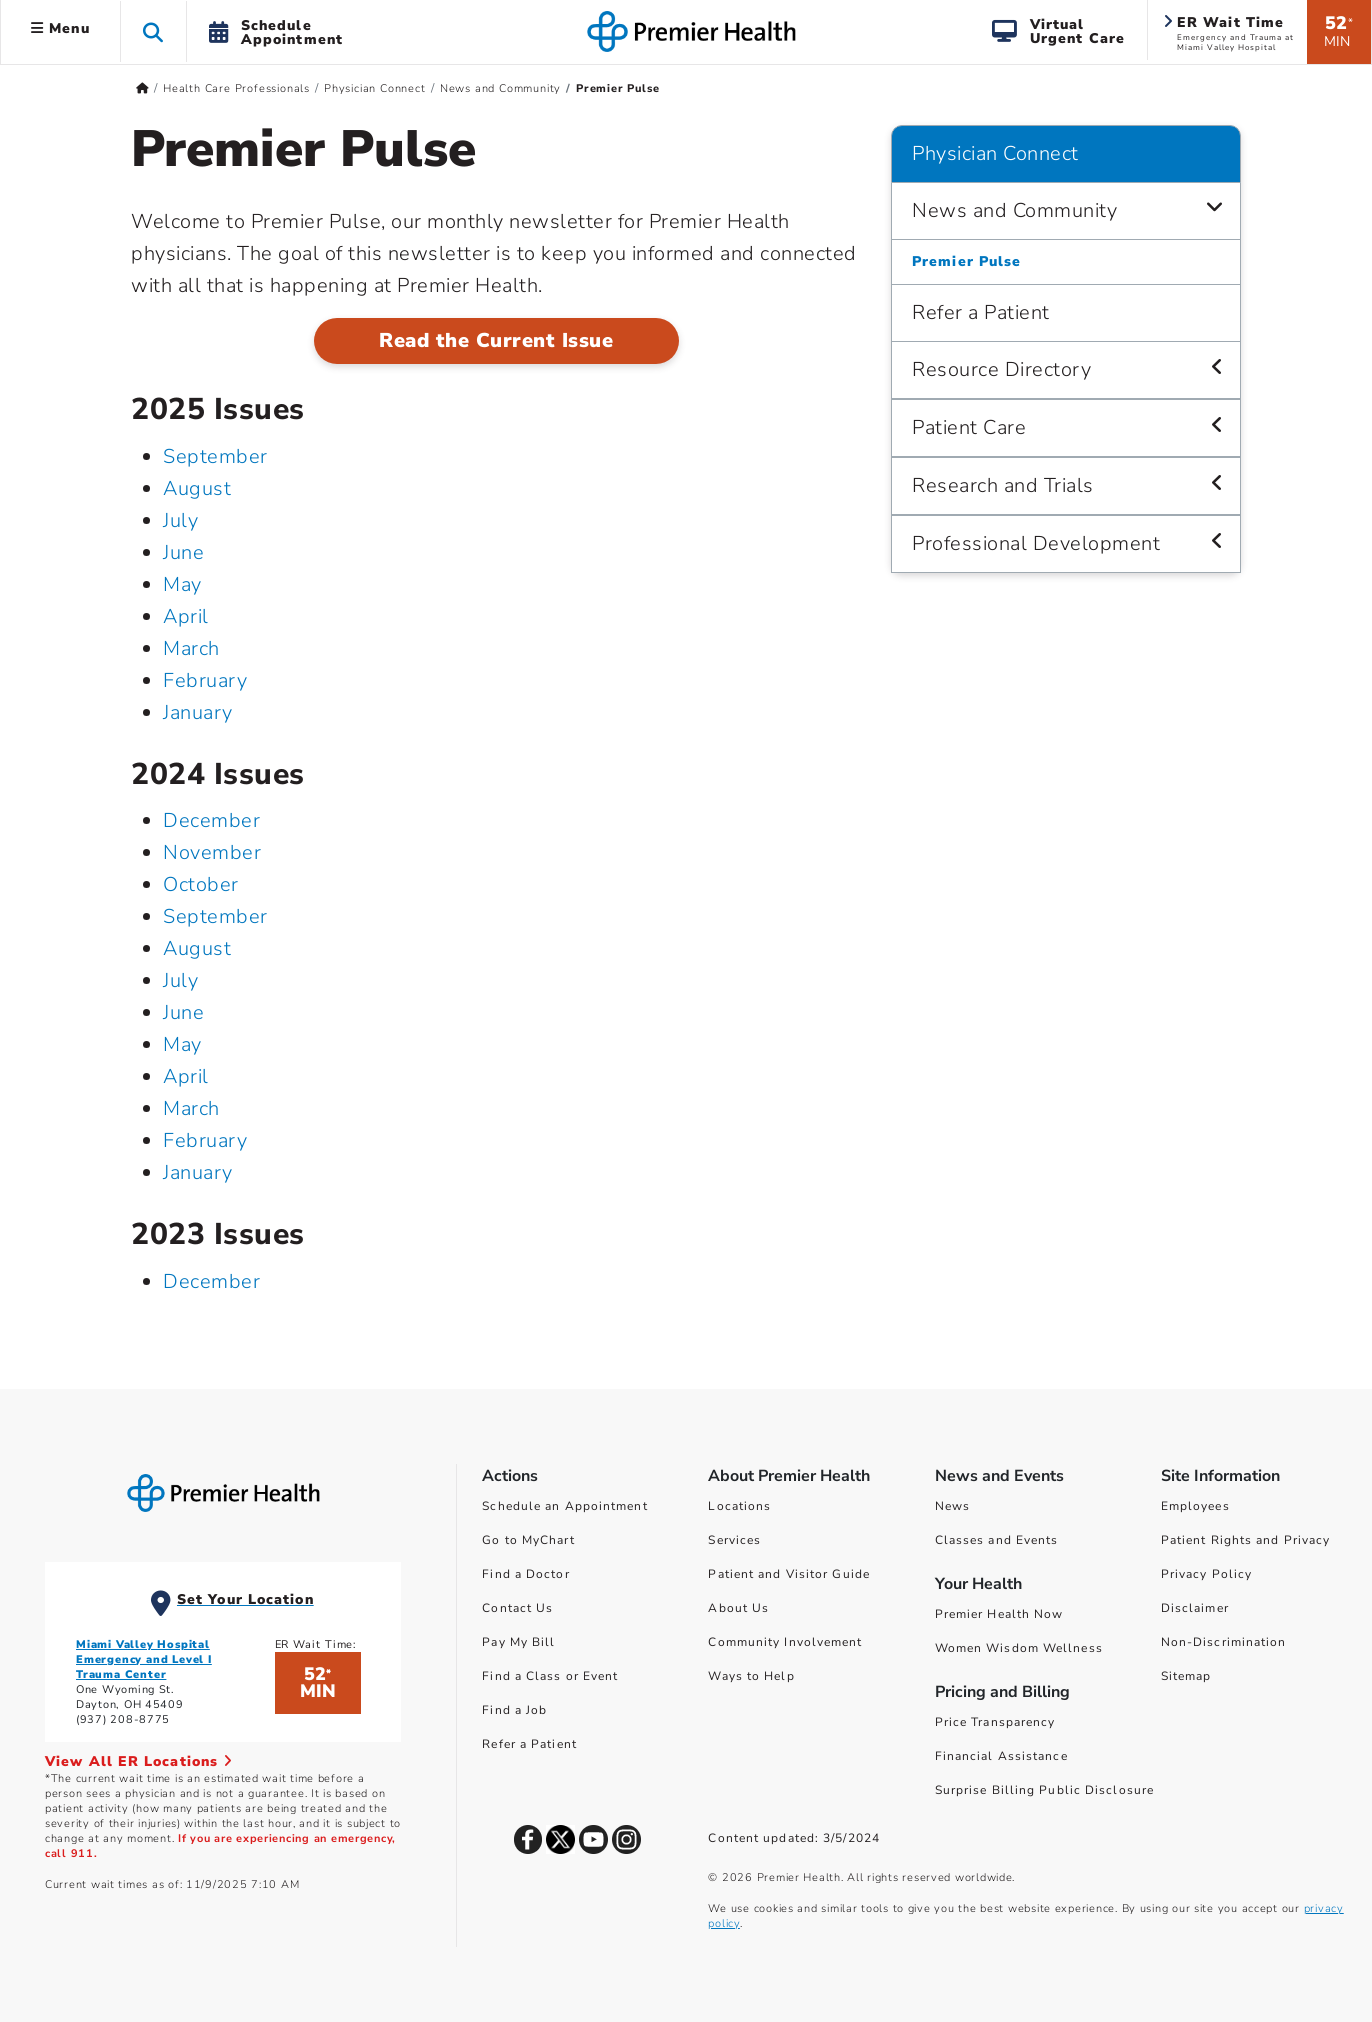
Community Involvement (785, 1642)
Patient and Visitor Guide (789, 1574)
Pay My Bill (518, 1642)
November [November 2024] (212, 852)
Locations (739, 1506)
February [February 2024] (205, 1140)
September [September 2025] (215, 456)
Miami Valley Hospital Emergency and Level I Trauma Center (144, 1659)
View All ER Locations (139, 1761)
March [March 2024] (191, 1108)
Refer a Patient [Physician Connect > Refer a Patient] (981, 312)
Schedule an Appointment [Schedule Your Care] (564, 1506)
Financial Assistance (1001, 1756)
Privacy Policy (1206, 1574)
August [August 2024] (197, 948)
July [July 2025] (180, 520)
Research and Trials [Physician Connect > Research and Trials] (1003, 485)
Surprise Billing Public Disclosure (1044, 1790)
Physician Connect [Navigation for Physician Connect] (995, 153)
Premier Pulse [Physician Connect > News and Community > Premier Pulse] (966, 261)
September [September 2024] (215, 916)
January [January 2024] (198, 1172)
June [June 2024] (183, 1012)
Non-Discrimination (1224, 1642)
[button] (153, 31)
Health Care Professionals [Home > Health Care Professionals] (236, 88)
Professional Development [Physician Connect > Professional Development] (1036, 543)
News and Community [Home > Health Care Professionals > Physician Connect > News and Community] (500, 88)
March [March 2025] (191, 648)
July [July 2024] (180, 980)
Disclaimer (1195, 1608)
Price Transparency (995, 1722)
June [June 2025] (183, 552)
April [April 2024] (186, 1076)
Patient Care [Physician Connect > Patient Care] (969, 427)
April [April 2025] (186, 616)
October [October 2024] (201, 884)
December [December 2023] (211, 1281)
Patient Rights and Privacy (1246, 1540)
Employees (1195, 1506)
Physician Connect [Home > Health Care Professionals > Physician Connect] (375, 88)
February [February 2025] (205, 680)
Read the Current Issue (496, 340)
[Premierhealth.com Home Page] (142, 88)
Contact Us (517, 1608)
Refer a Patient (529, 1744)
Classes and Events (997, 1540)
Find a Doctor (525, 1574)
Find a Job (514, 1710)
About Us (738, 1608)
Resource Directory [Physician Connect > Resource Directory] (1001, 369)
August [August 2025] (197, 488)
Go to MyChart (528, 1540)
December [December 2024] (211, 820)
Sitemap (1186, 1676)
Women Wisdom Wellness (1019, 1648)
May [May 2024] (182, 1044)
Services (734, 1540)
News (952, 1506)
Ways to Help (751, 1676)
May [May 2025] (182, 584)
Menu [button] (60, 28)
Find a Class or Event (550, 1676)
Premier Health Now (999, 1614)
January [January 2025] (198, 712)
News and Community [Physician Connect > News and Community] (1014, 210)
